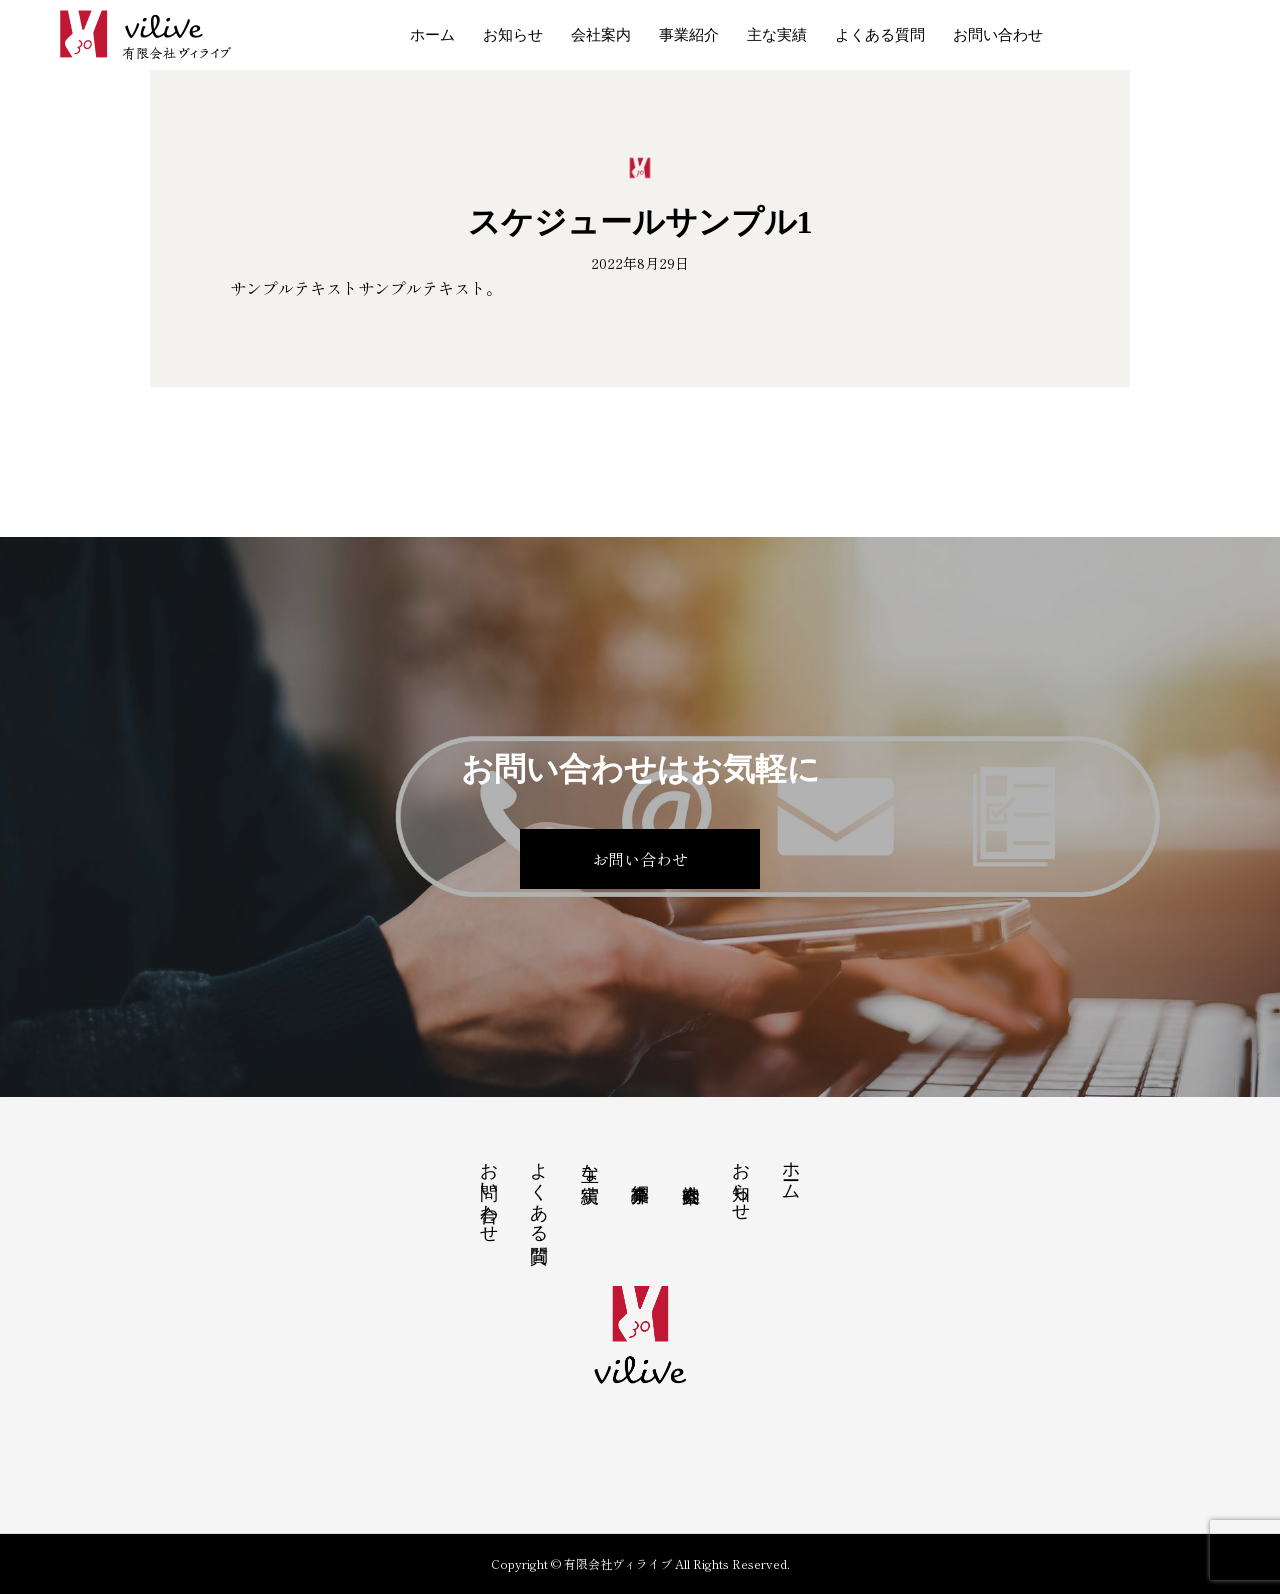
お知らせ (513, 35)
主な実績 (777, 35)
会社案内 (601, 35)
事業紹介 (689, 35)
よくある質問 (880, 35)
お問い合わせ (998, 35)
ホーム (432, 35)
